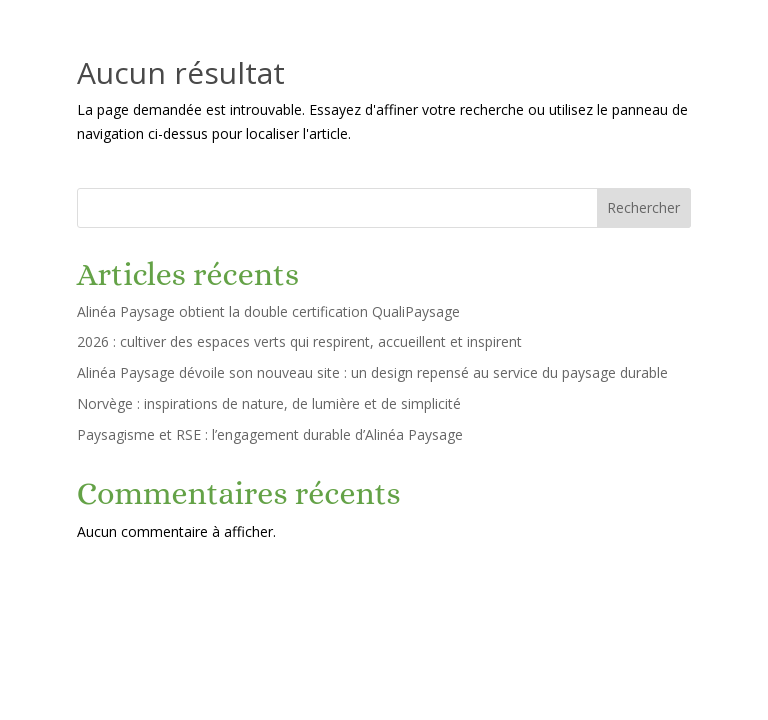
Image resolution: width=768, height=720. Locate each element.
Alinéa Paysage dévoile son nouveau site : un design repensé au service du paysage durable (372, 372)
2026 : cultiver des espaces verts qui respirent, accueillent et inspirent (299, 341)
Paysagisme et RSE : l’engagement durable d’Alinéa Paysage (270, 434)
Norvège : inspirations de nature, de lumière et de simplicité (269, 403)
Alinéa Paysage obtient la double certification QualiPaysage (268, 311)
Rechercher (643, 207)
